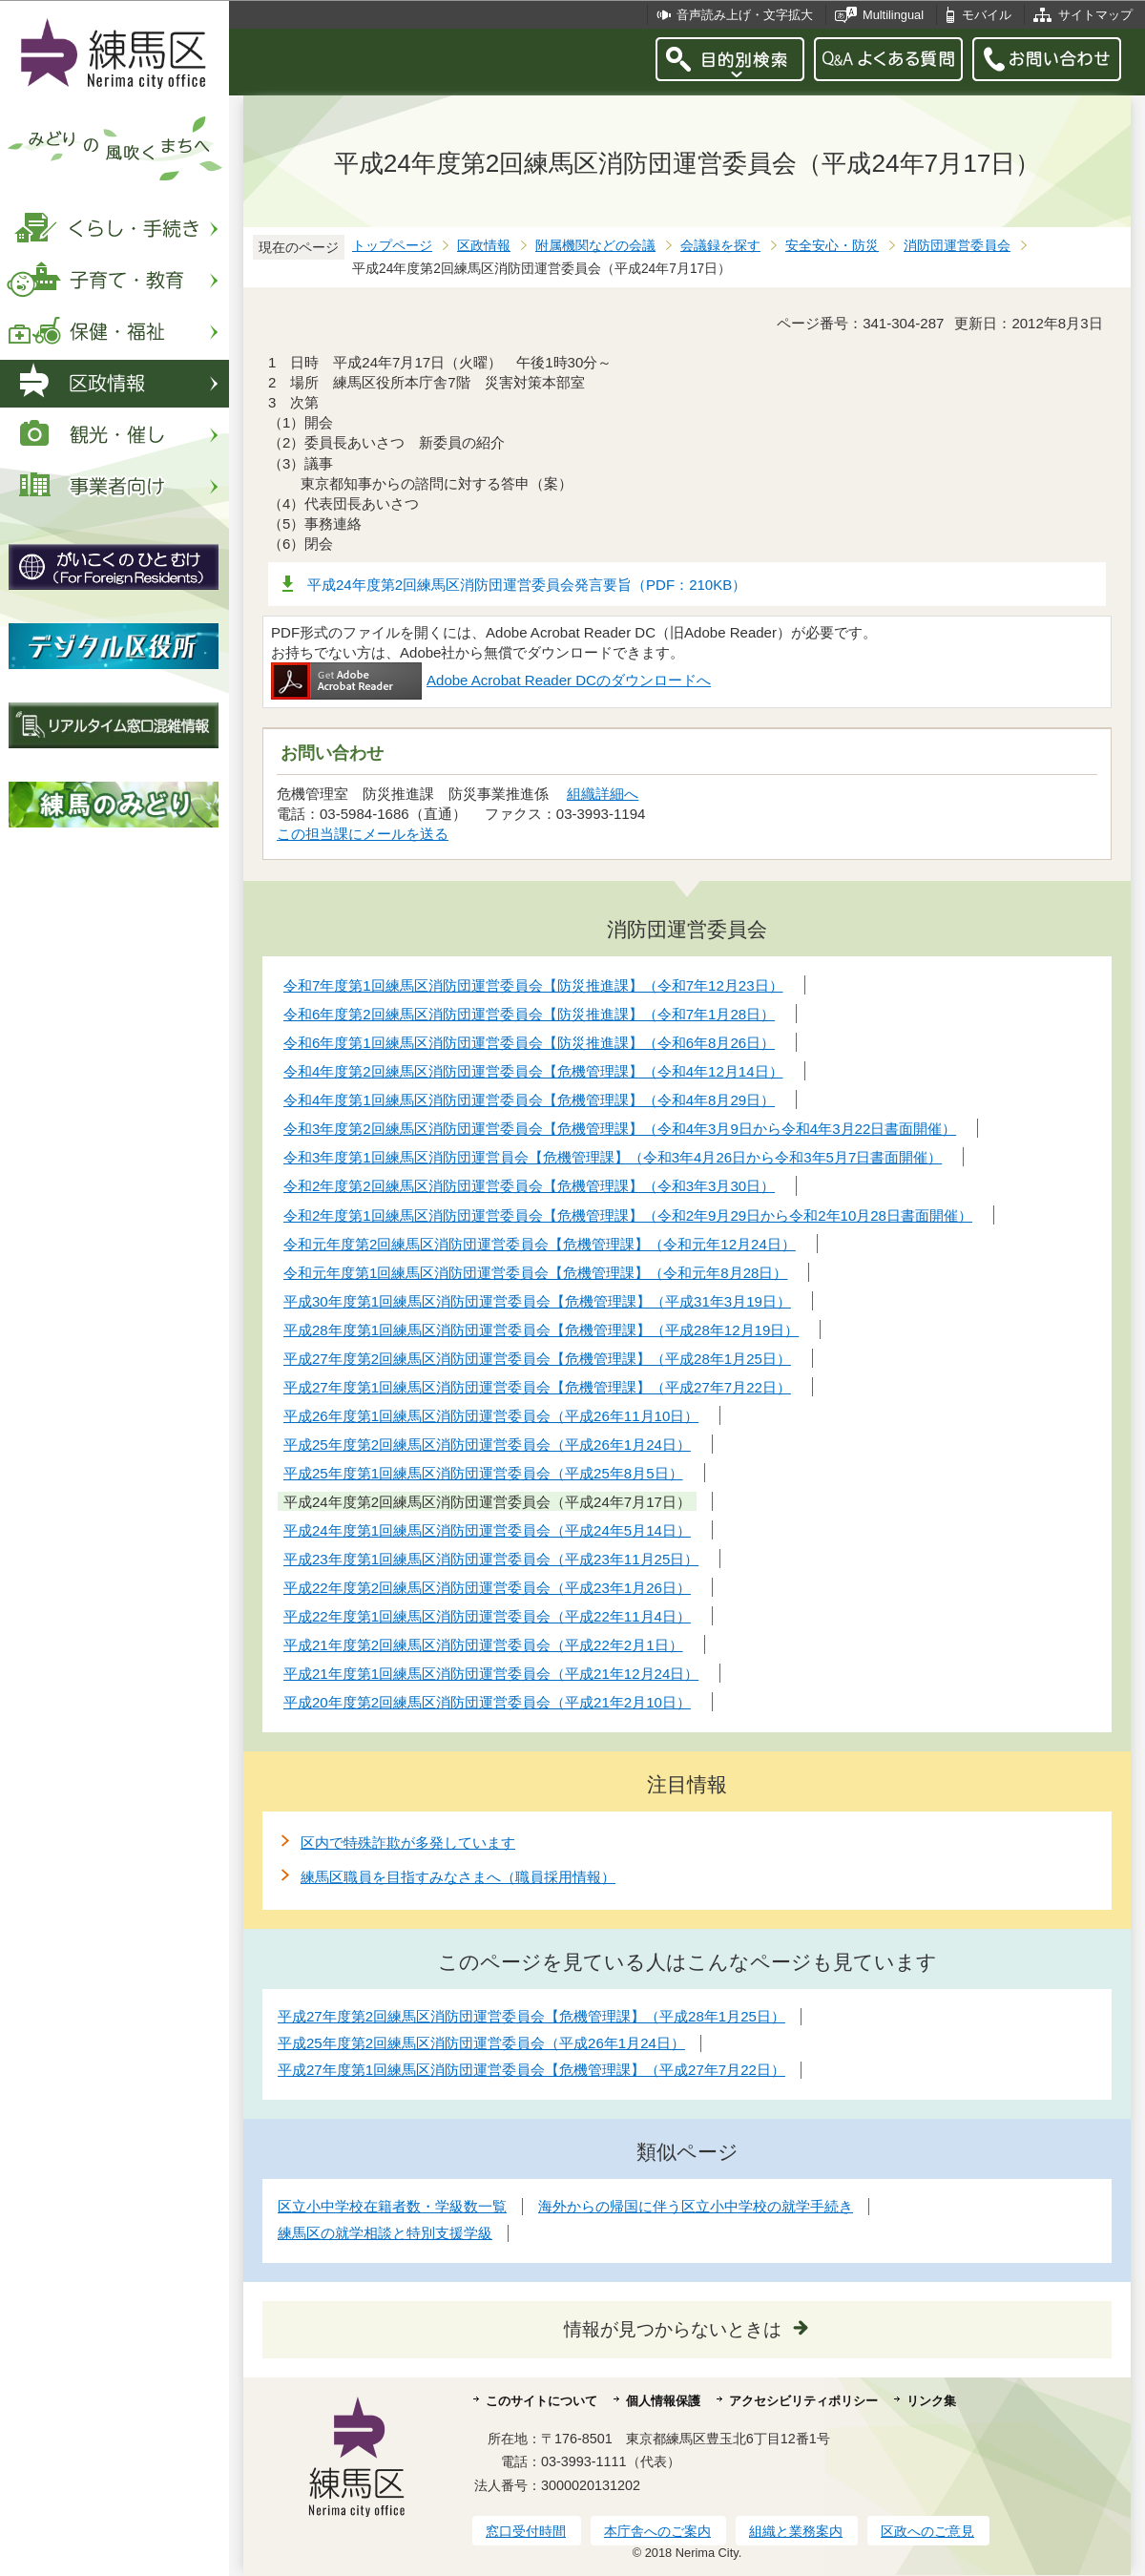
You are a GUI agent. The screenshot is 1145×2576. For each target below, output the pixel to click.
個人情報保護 (663, 2401)
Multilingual (893, 15)
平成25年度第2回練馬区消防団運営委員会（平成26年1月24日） (481, 2043)
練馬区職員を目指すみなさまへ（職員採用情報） (458, 1877)
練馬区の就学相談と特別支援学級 (385, 2233)
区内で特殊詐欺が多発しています (408, 1842)
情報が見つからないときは (672, 2329)
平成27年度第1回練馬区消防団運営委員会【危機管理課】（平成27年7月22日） (531, 2070)
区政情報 (483, 246)
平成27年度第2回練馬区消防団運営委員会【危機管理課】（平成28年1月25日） (531, 2016)
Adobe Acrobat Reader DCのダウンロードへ (491, 680)
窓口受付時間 (526, 2531)
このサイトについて (541, 2401)
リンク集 (931, 2401)
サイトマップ (1095, 15)
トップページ (392, 246)
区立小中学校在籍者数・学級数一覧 (392, 2206)
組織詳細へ (602, 793)
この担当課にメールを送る (362, 834)
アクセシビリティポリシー (803, 2401)
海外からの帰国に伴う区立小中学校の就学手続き (695, 2206)
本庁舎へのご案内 (657, 2531)
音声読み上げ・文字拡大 (745, 15)
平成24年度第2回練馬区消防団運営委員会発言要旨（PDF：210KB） (526, 584)
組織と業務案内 (796, 2531)
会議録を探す (720, 246)
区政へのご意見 (927, 2531)
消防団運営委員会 (957, 246)
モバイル (986, 15)
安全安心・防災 (832, 246)
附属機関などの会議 (595, 246)
